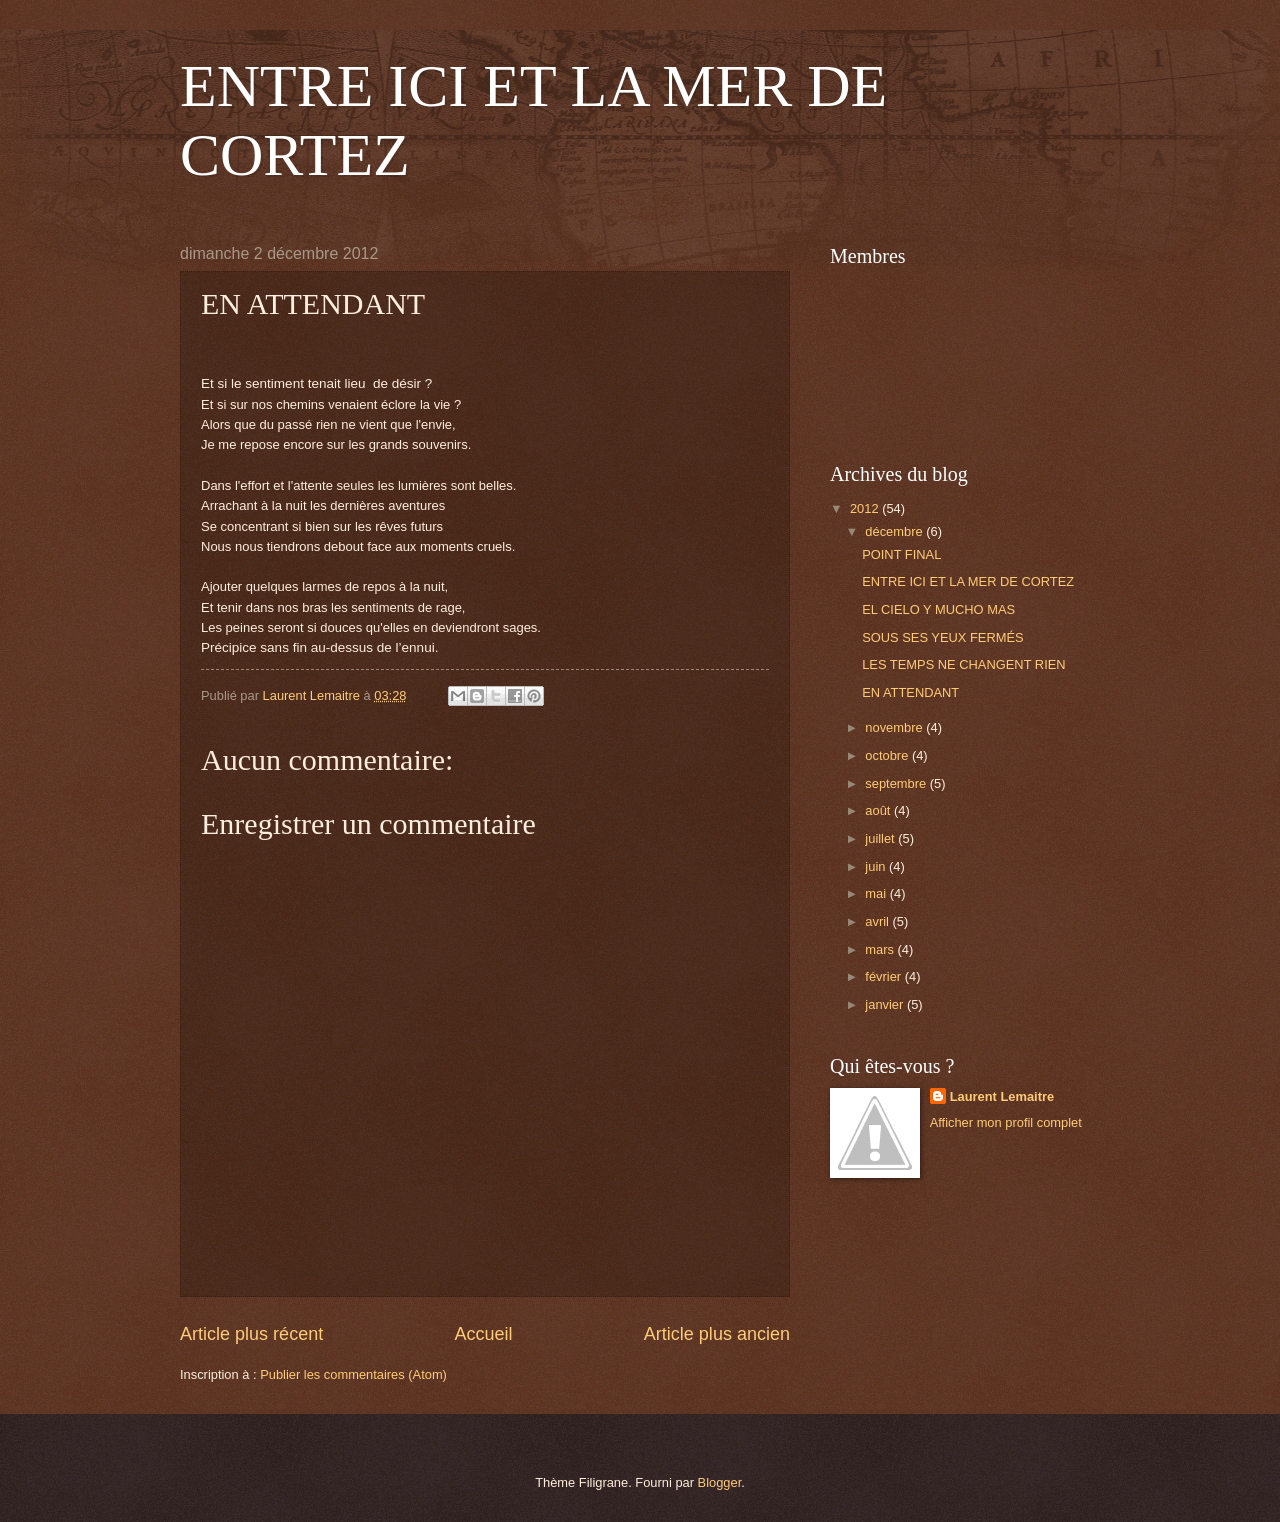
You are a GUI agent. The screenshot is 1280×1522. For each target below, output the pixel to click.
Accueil (483, 1334)
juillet (881, 838)
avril (878, 921)
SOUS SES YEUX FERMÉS (942, 637)
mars (881, 949)
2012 (866, 508)
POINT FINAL (901, 554)
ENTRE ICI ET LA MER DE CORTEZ (968, 581)
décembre (895, 531)
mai (877, 893)
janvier (886, 1004)
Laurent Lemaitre (1002, 1096)
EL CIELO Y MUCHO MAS (938, 609)
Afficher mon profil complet (1006, 1122)
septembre (897, 783)
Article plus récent (251, 1334)
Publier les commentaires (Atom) (353, 1374)
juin (877, 866)
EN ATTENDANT (910, 692)
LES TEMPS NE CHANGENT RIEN (963, 664)
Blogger (720, 1482)
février (884, 976)
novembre (895, 727)
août (879, 810)
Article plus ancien (717, 1334)
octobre (888, 755)
